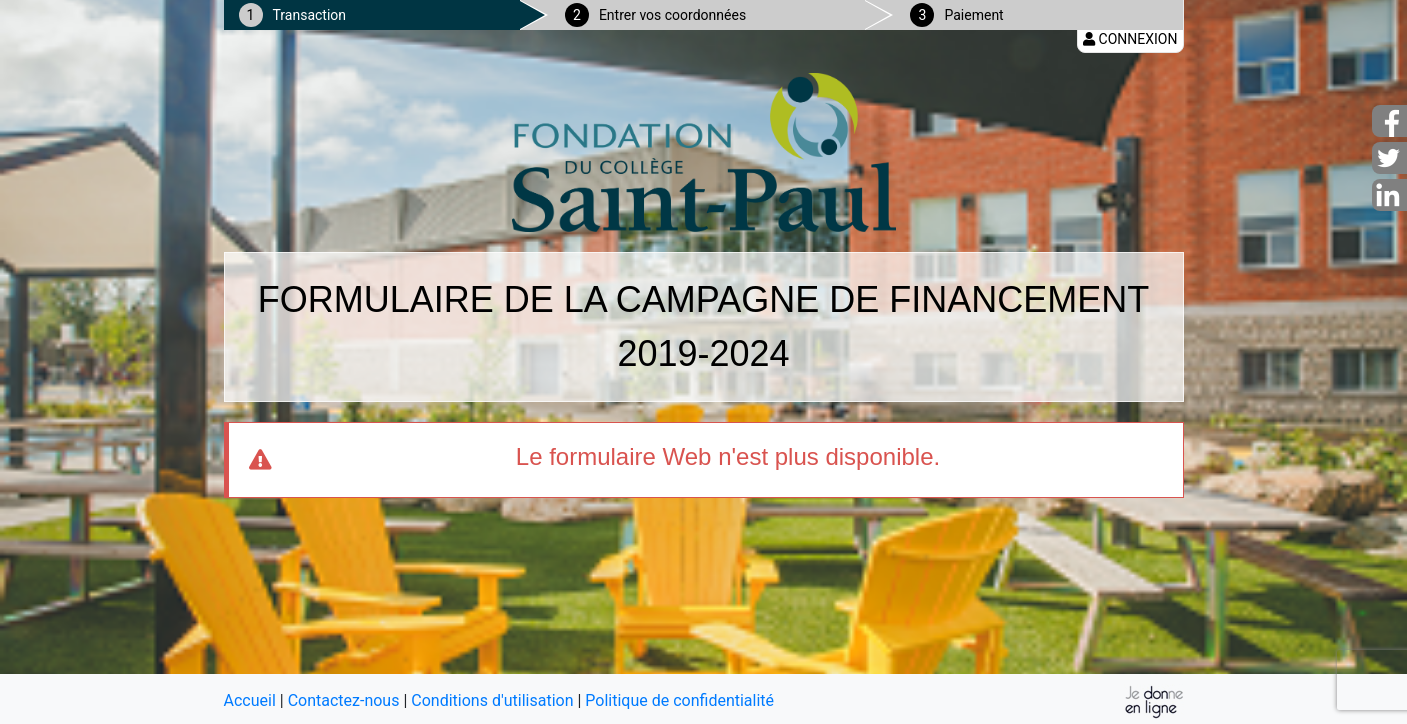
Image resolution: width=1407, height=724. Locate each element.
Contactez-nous (344, 700)
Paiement (973, 15)
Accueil (250, 700)
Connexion (1130, 39)
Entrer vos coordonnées (672, 15)
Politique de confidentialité (679, 700)
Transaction (310, 15)
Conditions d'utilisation (492, 700)
